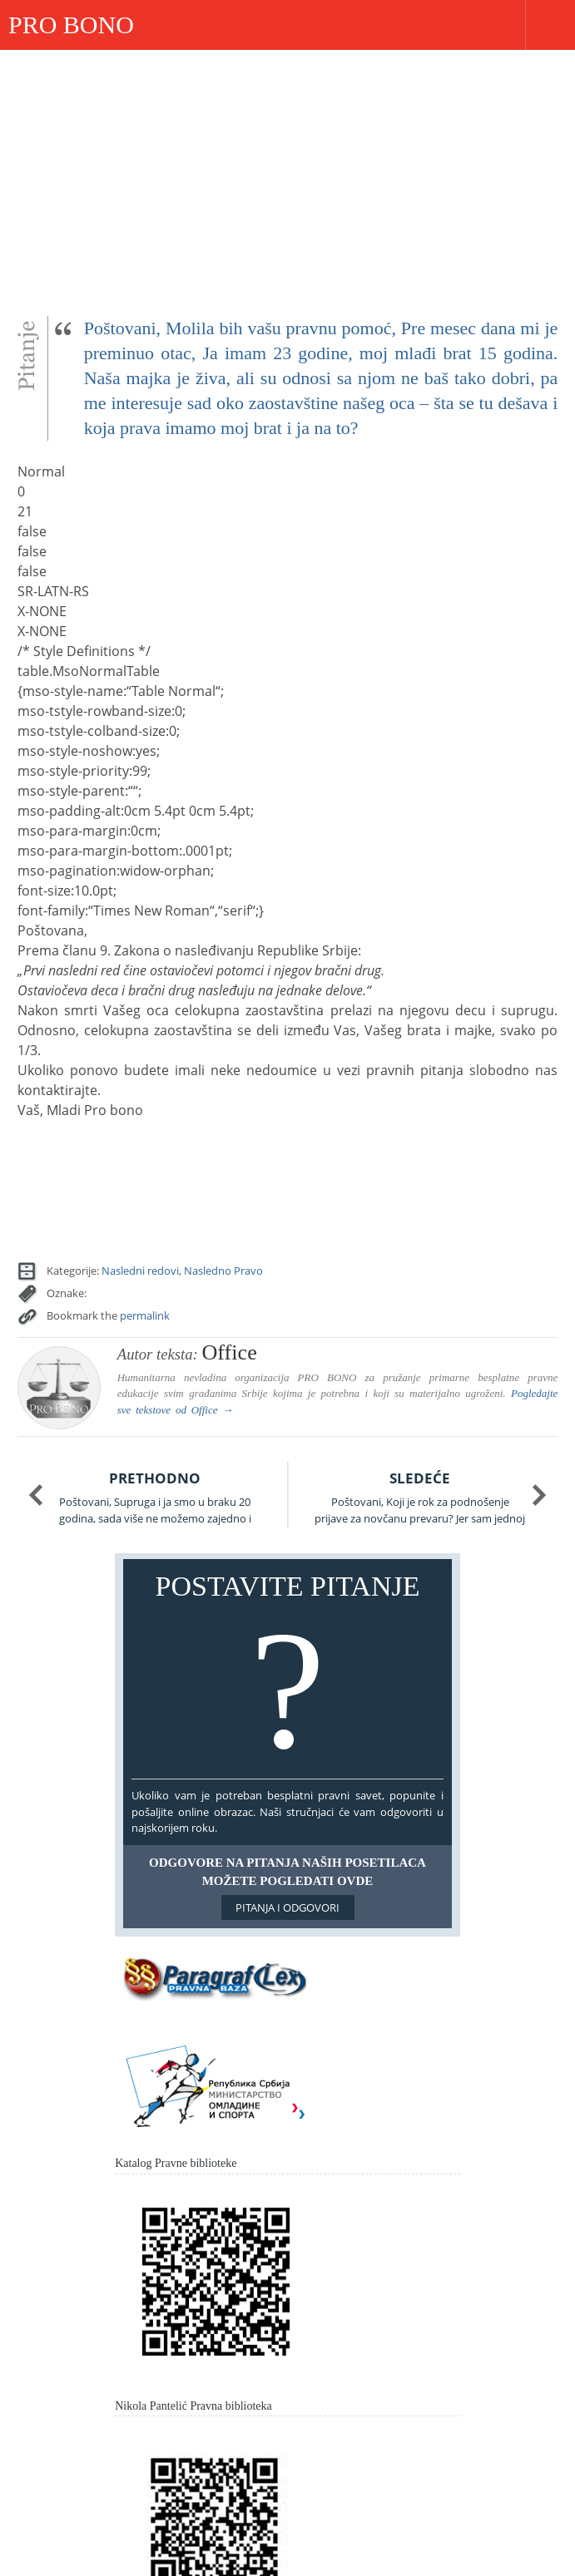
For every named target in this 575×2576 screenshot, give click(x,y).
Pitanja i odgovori (287, 1907)
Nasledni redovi (140, 1270)
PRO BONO (71, 24)
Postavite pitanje (287, 1672)
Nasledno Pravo (223, 1270)
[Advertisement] (287, 174)
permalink (145, 1315)
